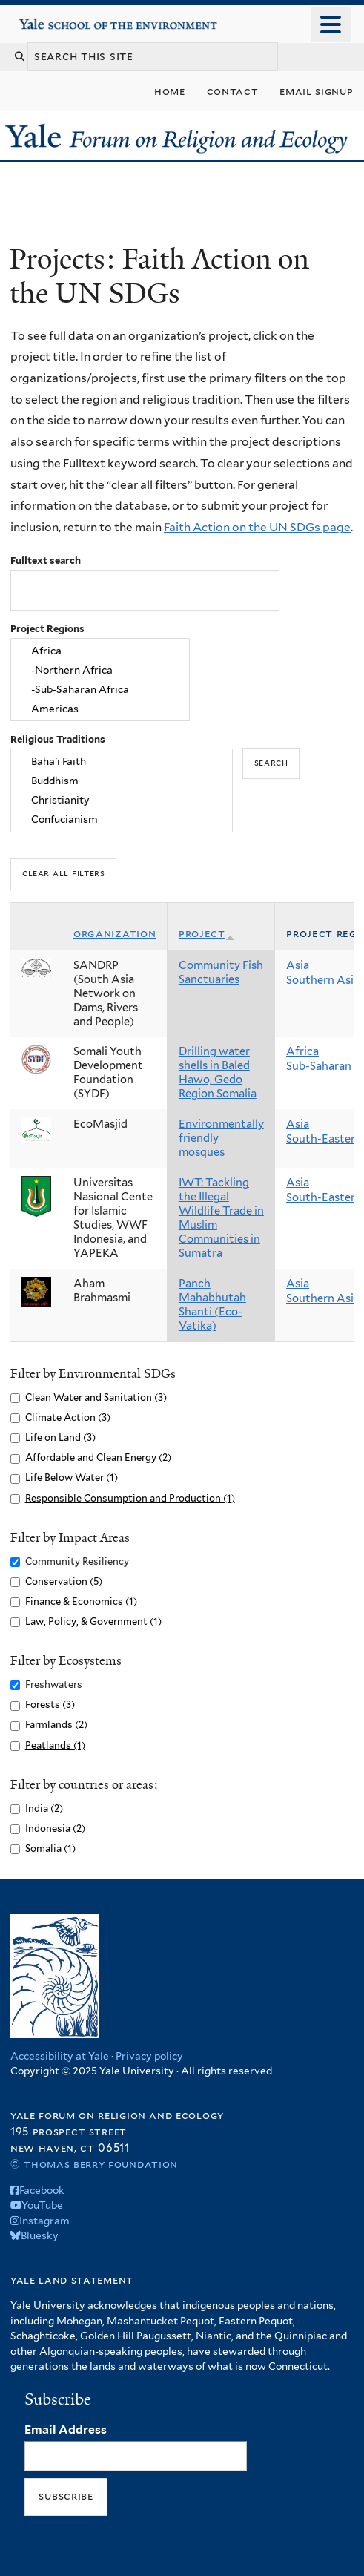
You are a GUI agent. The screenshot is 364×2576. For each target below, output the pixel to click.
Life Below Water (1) (71, 1477)
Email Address (65, 2429)
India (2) (44, 1808)
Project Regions (47, 628)
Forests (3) (50, 1704)
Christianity (121, 799)
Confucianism (121, 819)
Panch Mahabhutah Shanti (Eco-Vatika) (212, 1305)
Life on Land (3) (60, 1437)
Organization (114, 933)
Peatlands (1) (55, 1745)
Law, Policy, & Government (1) (93, 1621)
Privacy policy (149, 2056)
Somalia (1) (50, 1848)
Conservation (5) (63, 1581)
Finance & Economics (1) (81, 1601)
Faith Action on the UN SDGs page (257, 527)
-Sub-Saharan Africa (100, 689)
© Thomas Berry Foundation (94, 2164)
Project (207, 933)
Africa (100, 651)
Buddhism (121, 781)
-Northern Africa (100, 670)
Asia (297, 965)
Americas (100, 708)
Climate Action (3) (67, 1417)
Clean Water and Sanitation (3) (96, 1397)
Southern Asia (323, 980)
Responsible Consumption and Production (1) (130, 1498)
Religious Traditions (57, 739)
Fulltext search (45, 560)
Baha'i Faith (121, 762)
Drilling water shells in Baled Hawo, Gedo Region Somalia (218, 1072)
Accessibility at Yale (59, 2056)
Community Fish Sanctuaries (221, 972)
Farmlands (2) (56, 1724)
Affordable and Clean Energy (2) (98, 1457)
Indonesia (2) (55, 1828)
